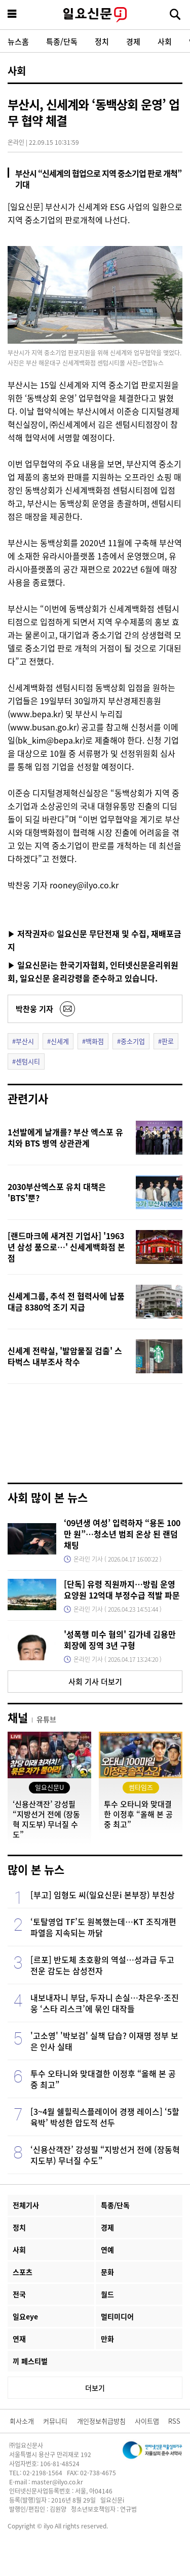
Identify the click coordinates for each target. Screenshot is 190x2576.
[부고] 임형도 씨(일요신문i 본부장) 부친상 (102, 1894)
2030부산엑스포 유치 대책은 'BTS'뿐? (57, 1192)
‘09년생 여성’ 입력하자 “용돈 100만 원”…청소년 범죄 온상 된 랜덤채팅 (122, 1534)
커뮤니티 (55, 2421)
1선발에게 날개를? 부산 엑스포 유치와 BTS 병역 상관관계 (65, 1137)
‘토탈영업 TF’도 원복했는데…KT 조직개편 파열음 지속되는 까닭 (103, 1927)
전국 (19, 2294)
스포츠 (22, 2272)
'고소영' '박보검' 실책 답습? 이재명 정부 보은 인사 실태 (104, 2041)
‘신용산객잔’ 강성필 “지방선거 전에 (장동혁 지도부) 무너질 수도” (105, 2155)
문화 (107, 2272)
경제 (133, 41)
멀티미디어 (117, 2316)
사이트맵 (147, 2421)
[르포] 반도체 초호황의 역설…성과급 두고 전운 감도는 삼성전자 (102, 1965)
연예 (107, 2249)
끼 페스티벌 (30, 2361)
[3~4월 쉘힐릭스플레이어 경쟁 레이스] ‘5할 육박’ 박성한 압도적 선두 (104, 2117)
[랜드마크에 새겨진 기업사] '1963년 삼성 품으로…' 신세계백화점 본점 (66, 1246)
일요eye (25, 2316)
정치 (102, 41)
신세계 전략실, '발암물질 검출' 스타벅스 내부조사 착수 (65, 1356)
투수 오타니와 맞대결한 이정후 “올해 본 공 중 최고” (103, 2079)
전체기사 (26, 2205)
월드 (107, 2294)
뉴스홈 (18, 41)
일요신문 (95, 14)
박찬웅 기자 (34, 1008)
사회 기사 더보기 (95, 1681)
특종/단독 (62, 41)
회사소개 (22, 2421)
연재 (19, 2339)
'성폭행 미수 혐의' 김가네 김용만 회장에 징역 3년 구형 (120, 1639)
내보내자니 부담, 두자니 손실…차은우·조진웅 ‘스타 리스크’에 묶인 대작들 (104, 2003)
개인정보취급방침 (101, 2421)
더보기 (95, 2388)
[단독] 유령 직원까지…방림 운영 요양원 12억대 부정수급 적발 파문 (122, 1589)
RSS (174, 2421)
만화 (107, 2339)
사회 (165, 41)
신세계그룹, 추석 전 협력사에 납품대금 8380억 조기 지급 (66, 1301)
